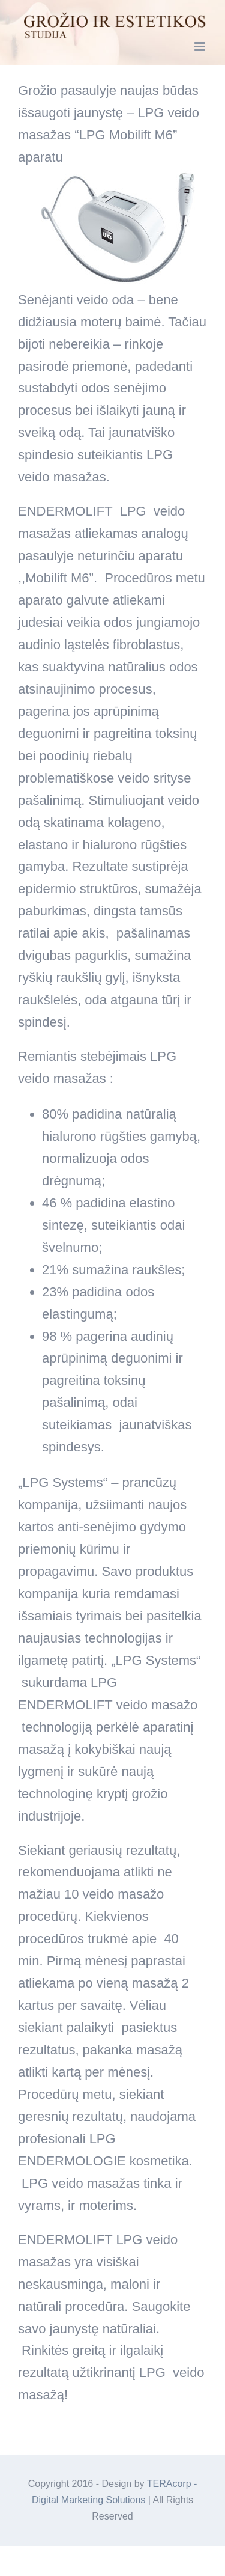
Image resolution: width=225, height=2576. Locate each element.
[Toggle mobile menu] (200, 46)
